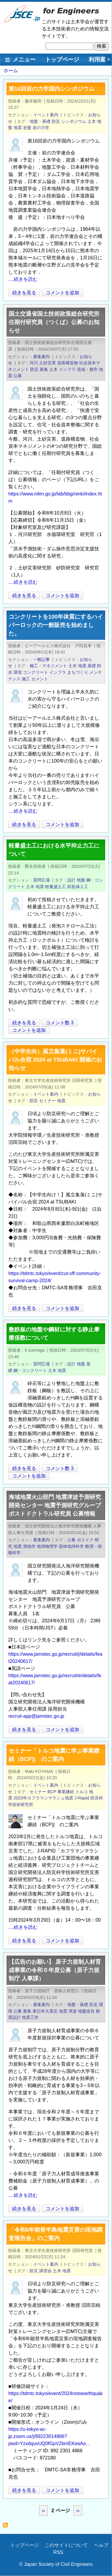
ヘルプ (101, 2545)
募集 (44, 369)
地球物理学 (47, 1546)
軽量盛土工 (55, 886)
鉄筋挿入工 (77, 886)
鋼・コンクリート (30, 1370)
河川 (34, 362)
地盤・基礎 (40, 121)
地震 (17, 127)
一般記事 (41, 659)
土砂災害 (47, 362)
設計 (71, 880)
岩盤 (27, 127)
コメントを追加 (62, 292)
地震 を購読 (7, 2527)
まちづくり (77, 672)
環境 (17, 672)
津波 (72, 2011)
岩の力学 (41, 127)
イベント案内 (45, 114)
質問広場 (41, 880)
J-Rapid (81, 1798)
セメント (39, 678)
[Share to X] (91, 292)
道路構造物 (67, 362)
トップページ (62, 59)
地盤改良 (86, 2011)
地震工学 (30, 2017)
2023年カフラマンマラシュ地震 (43, 1798)
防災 (56, 121)
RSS (58, 2552)
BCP (51, 1791)
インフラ (67, 369)
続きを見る (24, 292)
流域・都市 (87, 369)
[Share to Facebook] (99, 292)
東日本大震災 (45, 2011)
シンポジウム (73, 121)
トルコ (81, 1791)
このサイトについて (66, 2545)
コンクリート (35, 672)
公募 (17, 375)
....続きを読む (23, 279)
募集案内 (41, 356)
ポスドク (85, 1539)
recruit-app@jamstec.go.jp (36, 1716)
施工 (26, 678)
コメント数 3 (59, 1022)
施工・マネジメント (48, 665)
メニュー (24, 59)
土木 (92, 121)
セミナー (47, 1100)
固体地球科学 (71, 1546)
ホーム (11, 70)
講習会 (45, 2270)
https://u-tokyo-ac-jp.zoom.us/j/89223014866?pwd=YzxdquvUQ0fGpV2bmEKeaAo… (49, 2436)
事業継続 (65, 1791)
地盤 (81, 880)
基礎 (92, 665)
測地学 (29, 1546)
